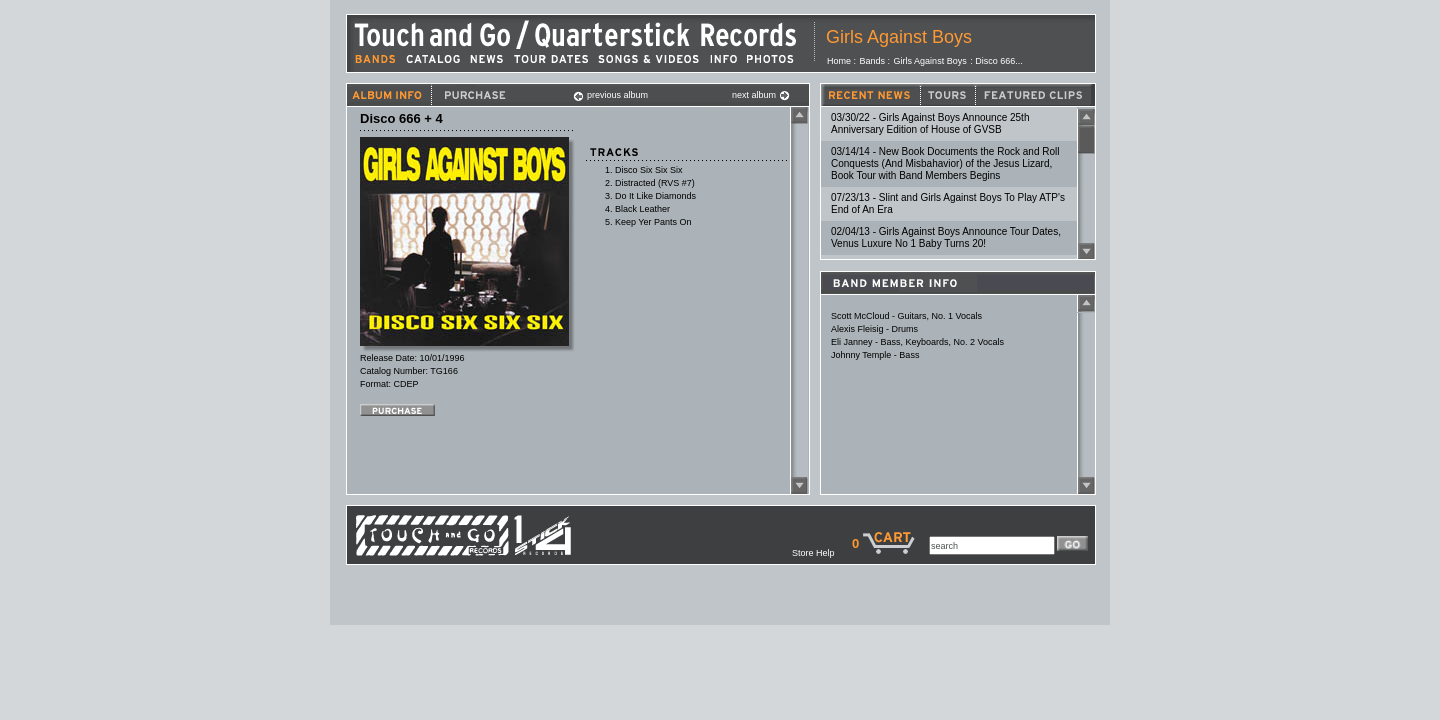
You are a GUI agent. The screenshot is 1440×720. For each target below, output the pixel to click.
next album (761, 95)
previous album (610, 95)
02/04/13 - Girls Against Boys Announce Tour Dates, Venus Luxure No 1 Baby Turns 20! (946, 237)
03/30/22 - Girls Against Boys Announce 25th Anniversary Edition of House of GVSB (930, 123)
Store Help (822, 553)
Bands (873, 61)
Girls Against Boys (899, 37)
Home (839, 61)
